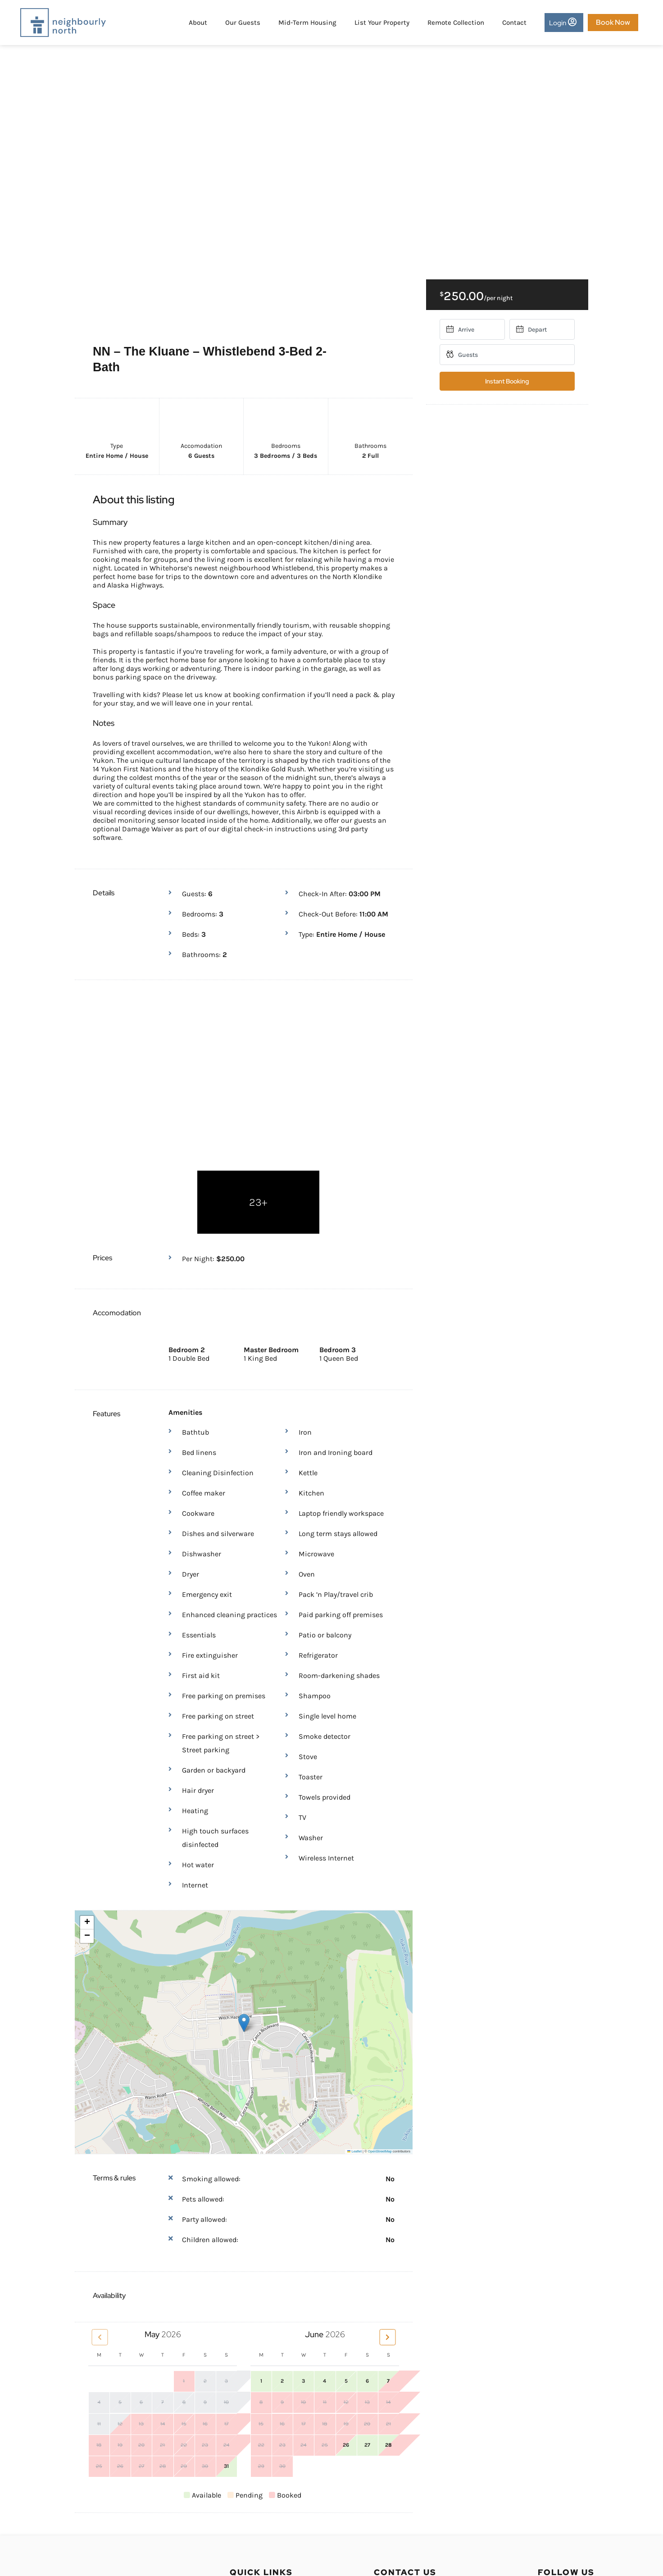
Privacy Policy (252, 2480)
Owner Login (250, 2464)
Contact (512, 22)
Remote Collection (454, 22)
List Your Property (380, 22)
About (196, 22)
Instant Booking (507, 381)
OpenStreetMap (380, 2024)
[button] (244, 1896)
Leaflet (354, 2024)
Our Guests (241, 22)
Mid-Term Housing (306, 22)
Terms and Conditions (266, 2495)
